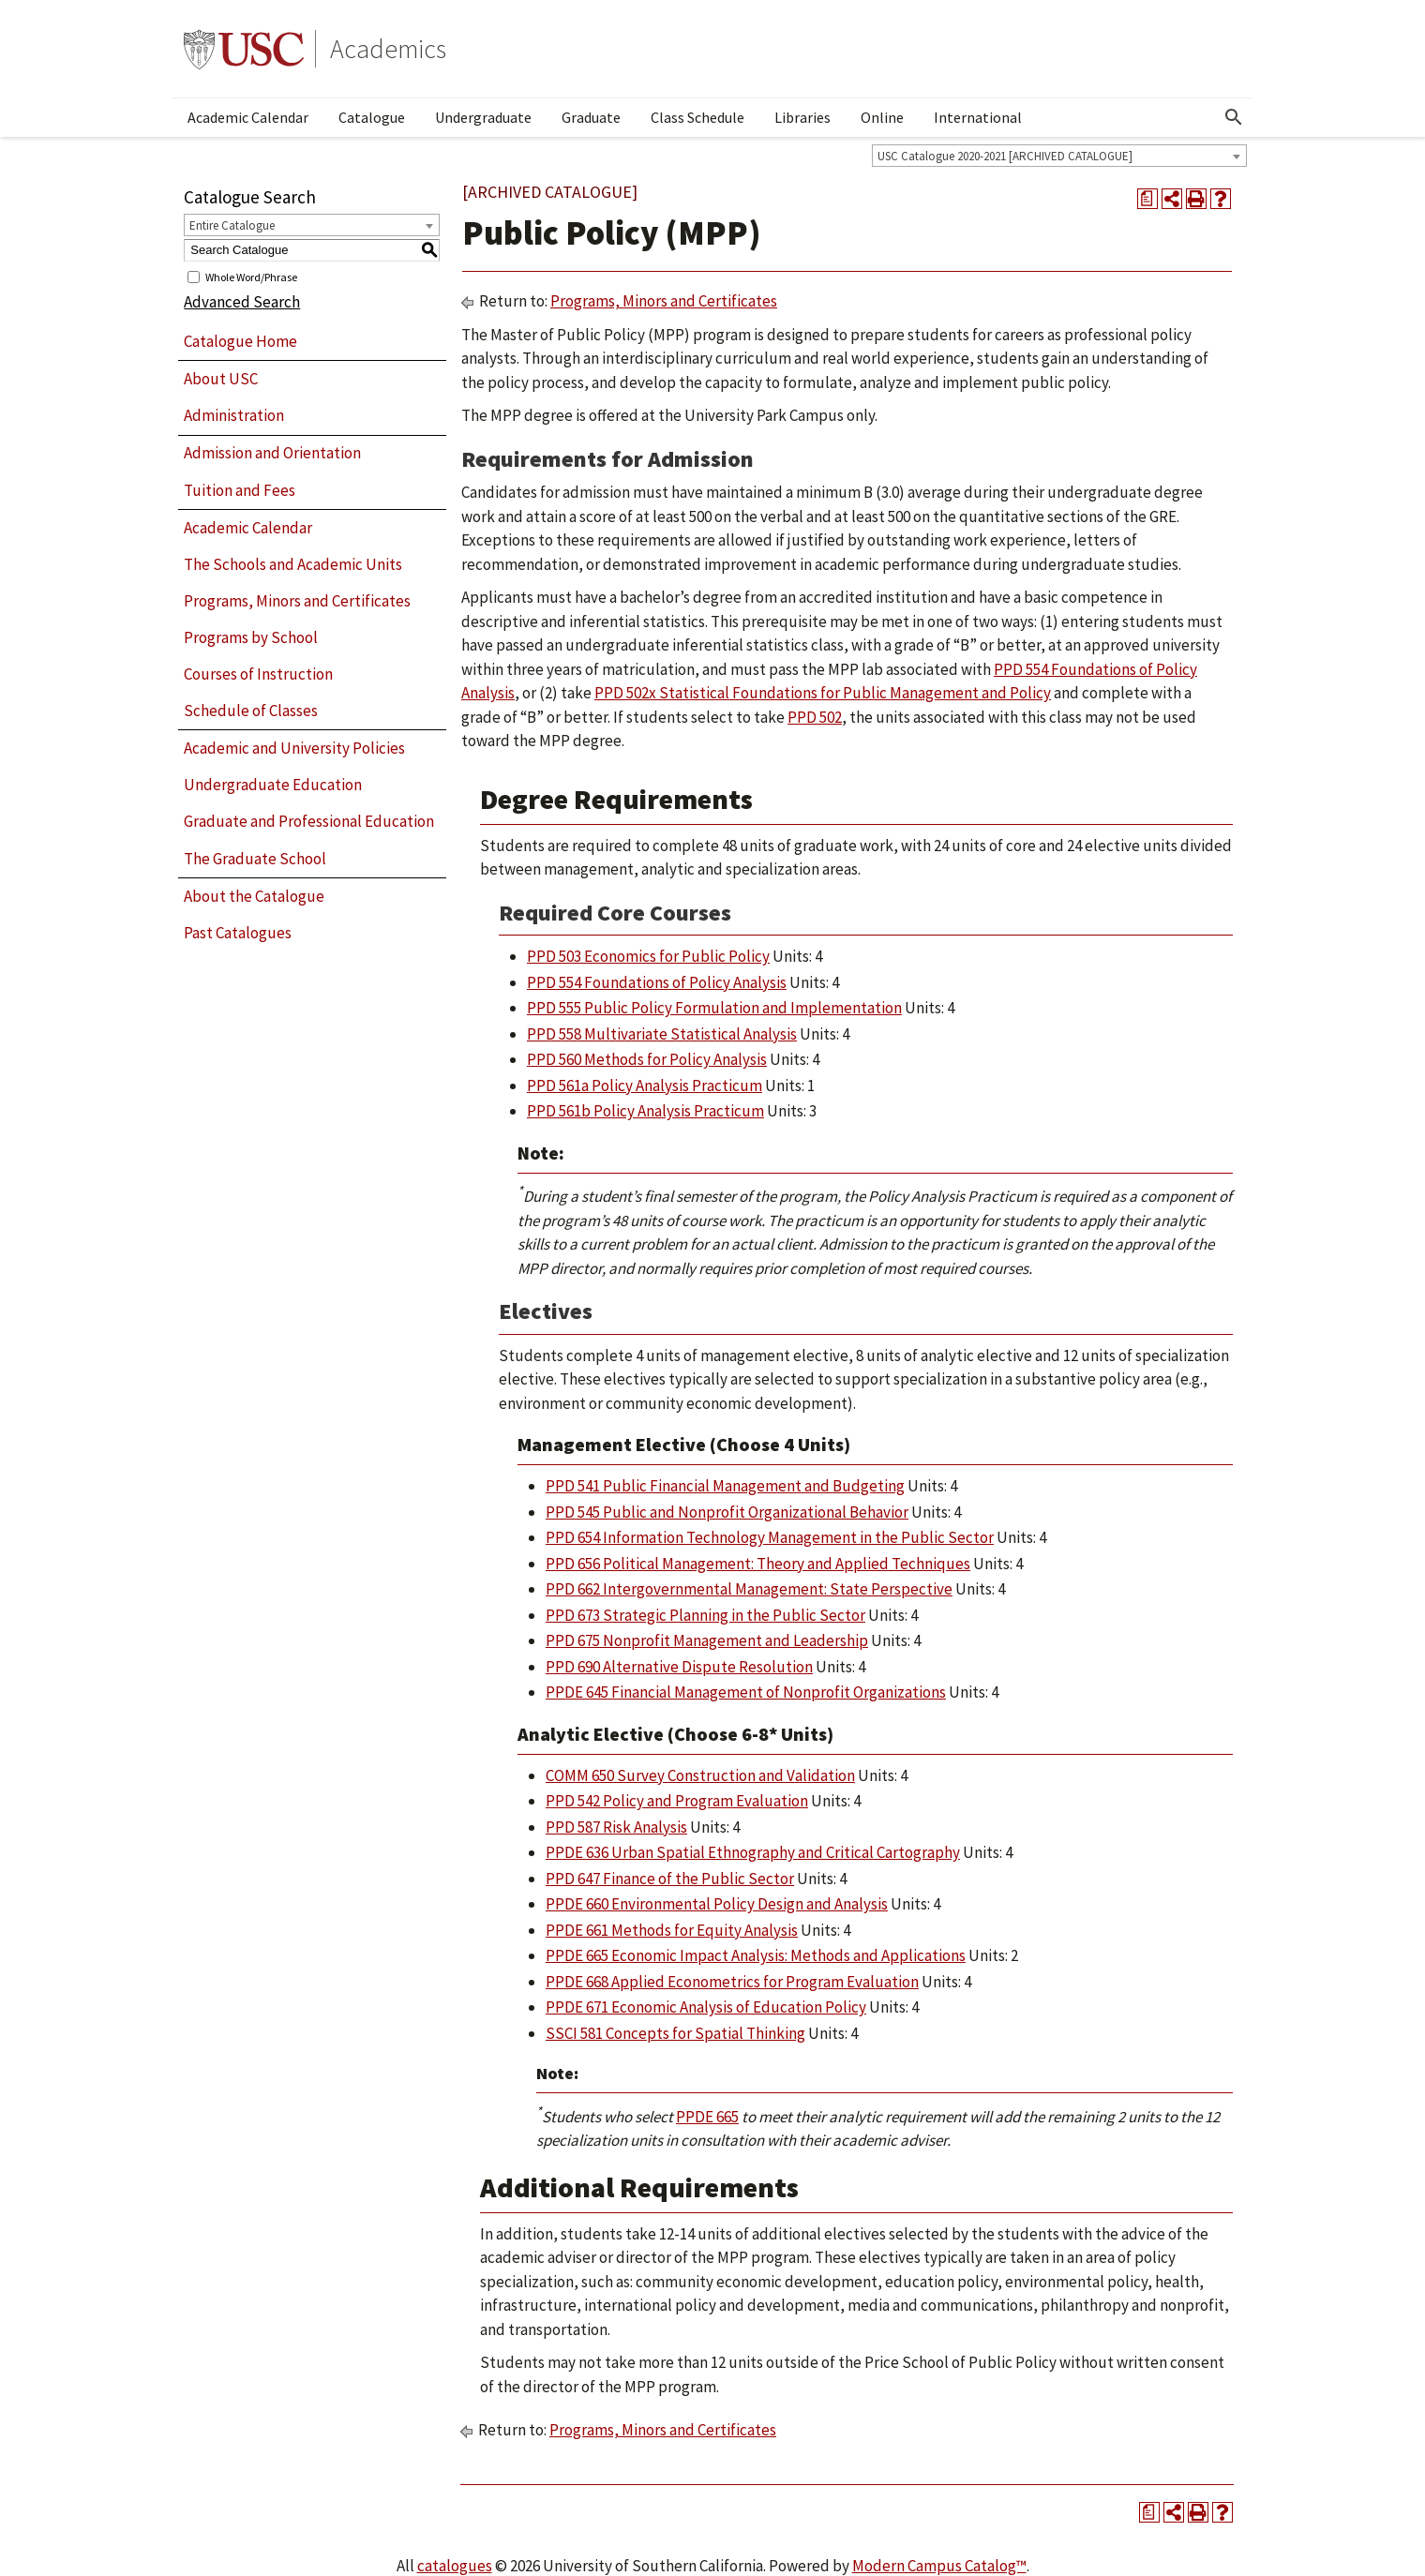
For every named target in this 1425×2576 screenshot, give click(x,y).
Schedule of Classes (251, 710)
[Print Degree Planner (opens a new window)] (1147, 198)
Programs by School (251, 637)
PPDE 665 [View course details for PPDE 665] (707, 2116)
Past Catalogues (238, 932)
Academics (388, 49)
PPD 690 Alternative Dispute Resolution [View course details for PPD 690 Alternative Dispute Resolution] (679, 1666)
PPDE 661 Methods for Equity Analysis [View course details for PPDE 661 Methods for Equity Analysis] (672, 1930)
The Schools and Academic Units (293, 564)
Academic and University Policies (294, 748)
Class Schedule (697, 117)
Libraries (802, 117)
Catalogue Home (240, 341)
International (978, 117)
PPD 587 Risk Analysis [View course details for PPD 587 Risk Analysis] (616, 1827)
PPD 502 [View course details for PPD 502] (815, 717)
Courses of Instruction (258, 674)
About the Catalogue (254, 896)
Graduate (591, 117)
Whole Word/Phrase (251, 276)
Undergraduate (483, 117)
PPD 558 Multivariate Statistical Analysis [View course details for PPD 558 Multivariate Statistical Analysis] (662, 1034)
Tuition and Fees (239, 490)
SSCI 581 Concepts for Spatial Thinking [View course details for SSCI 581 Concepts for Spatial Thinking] (675, 2033)
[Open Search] (1233, 117)
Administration (234, 415)
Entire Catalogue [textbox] (232, 225)
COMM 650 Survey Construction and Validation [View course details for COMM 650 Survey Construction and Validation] (700, 1775)
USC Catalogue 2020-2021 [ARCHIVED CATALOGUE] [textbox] (1005, 156)
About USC (221, 378)
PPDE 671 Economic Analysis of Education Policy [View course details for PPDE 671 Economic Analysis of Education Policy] (706, 2007)
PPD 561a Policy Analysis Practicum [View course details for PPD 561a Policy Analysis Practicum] (644, 1085)
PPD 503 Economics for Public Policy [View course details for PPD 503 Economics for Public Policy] (648, 956)
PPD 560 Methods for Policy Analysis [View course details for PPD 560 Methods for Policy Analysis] (647, 1059)
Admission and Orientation (272, 452)
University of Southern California (244, 48)
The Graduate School (255, 858)
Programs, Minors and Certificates (297, 601)
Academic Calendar (248, 117)
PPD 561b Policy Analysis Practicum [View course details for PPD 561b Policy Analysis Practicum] (645, 1111)
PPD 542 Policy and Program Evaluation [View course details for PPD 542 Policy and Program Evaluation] (677, 1800)
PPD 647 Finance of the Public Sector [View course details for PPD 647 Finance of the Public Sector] (670, 1878)
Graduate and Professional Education (309, 821)
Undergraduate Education (273, 784)
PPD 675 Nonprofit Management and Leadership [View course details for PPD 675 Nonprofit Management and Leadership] (707, 1640)
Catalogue (371, 117)
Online (882, 117)
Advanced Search (242, 302)
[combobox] (1059, 155)
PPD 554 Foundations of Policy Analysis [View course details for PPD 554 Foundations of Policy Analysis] (657, 982)
